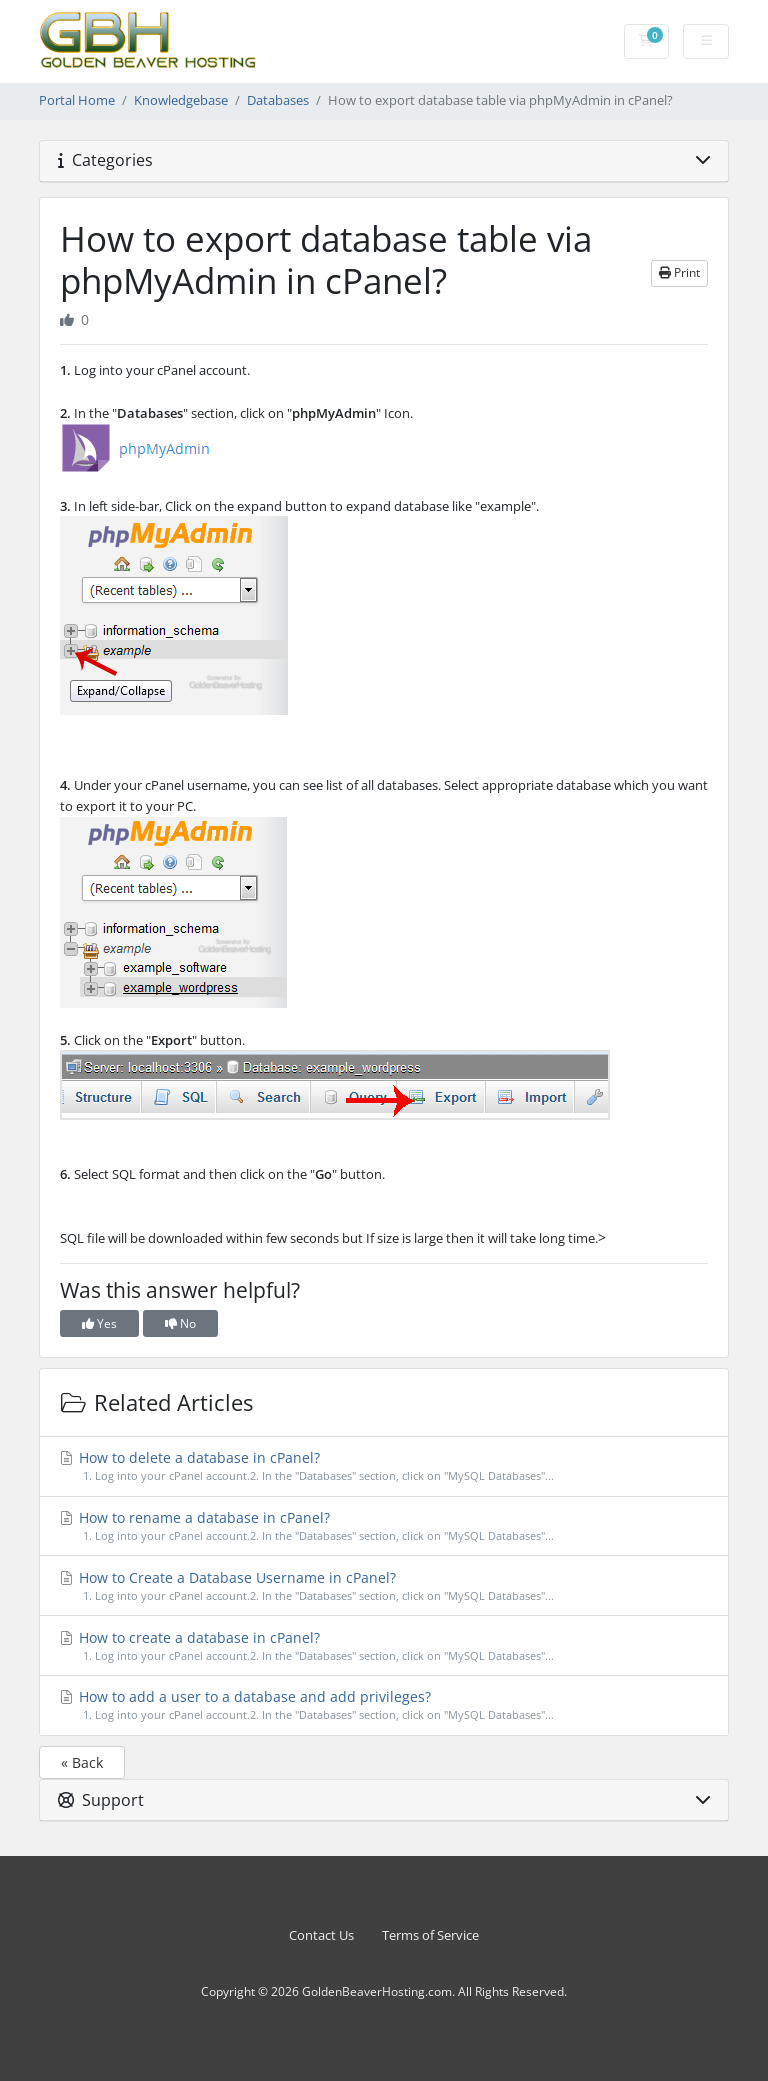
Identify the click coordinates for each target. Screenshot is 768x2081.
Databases (278, 100)
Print (679, 272)
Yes (99, 1323)
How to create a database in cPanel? (384, 1646)
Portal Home (77, 100)
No (180, 1323)
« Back (82, 1762)
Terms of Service (430, 1935)
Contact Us (321, 1935)
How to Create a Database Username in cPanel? (384, 1586)
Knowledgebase (181, 100)
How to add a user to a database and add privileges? (384, 1705)
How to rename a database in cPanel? (384, 1526)
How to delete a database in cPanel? (384, 1466)
